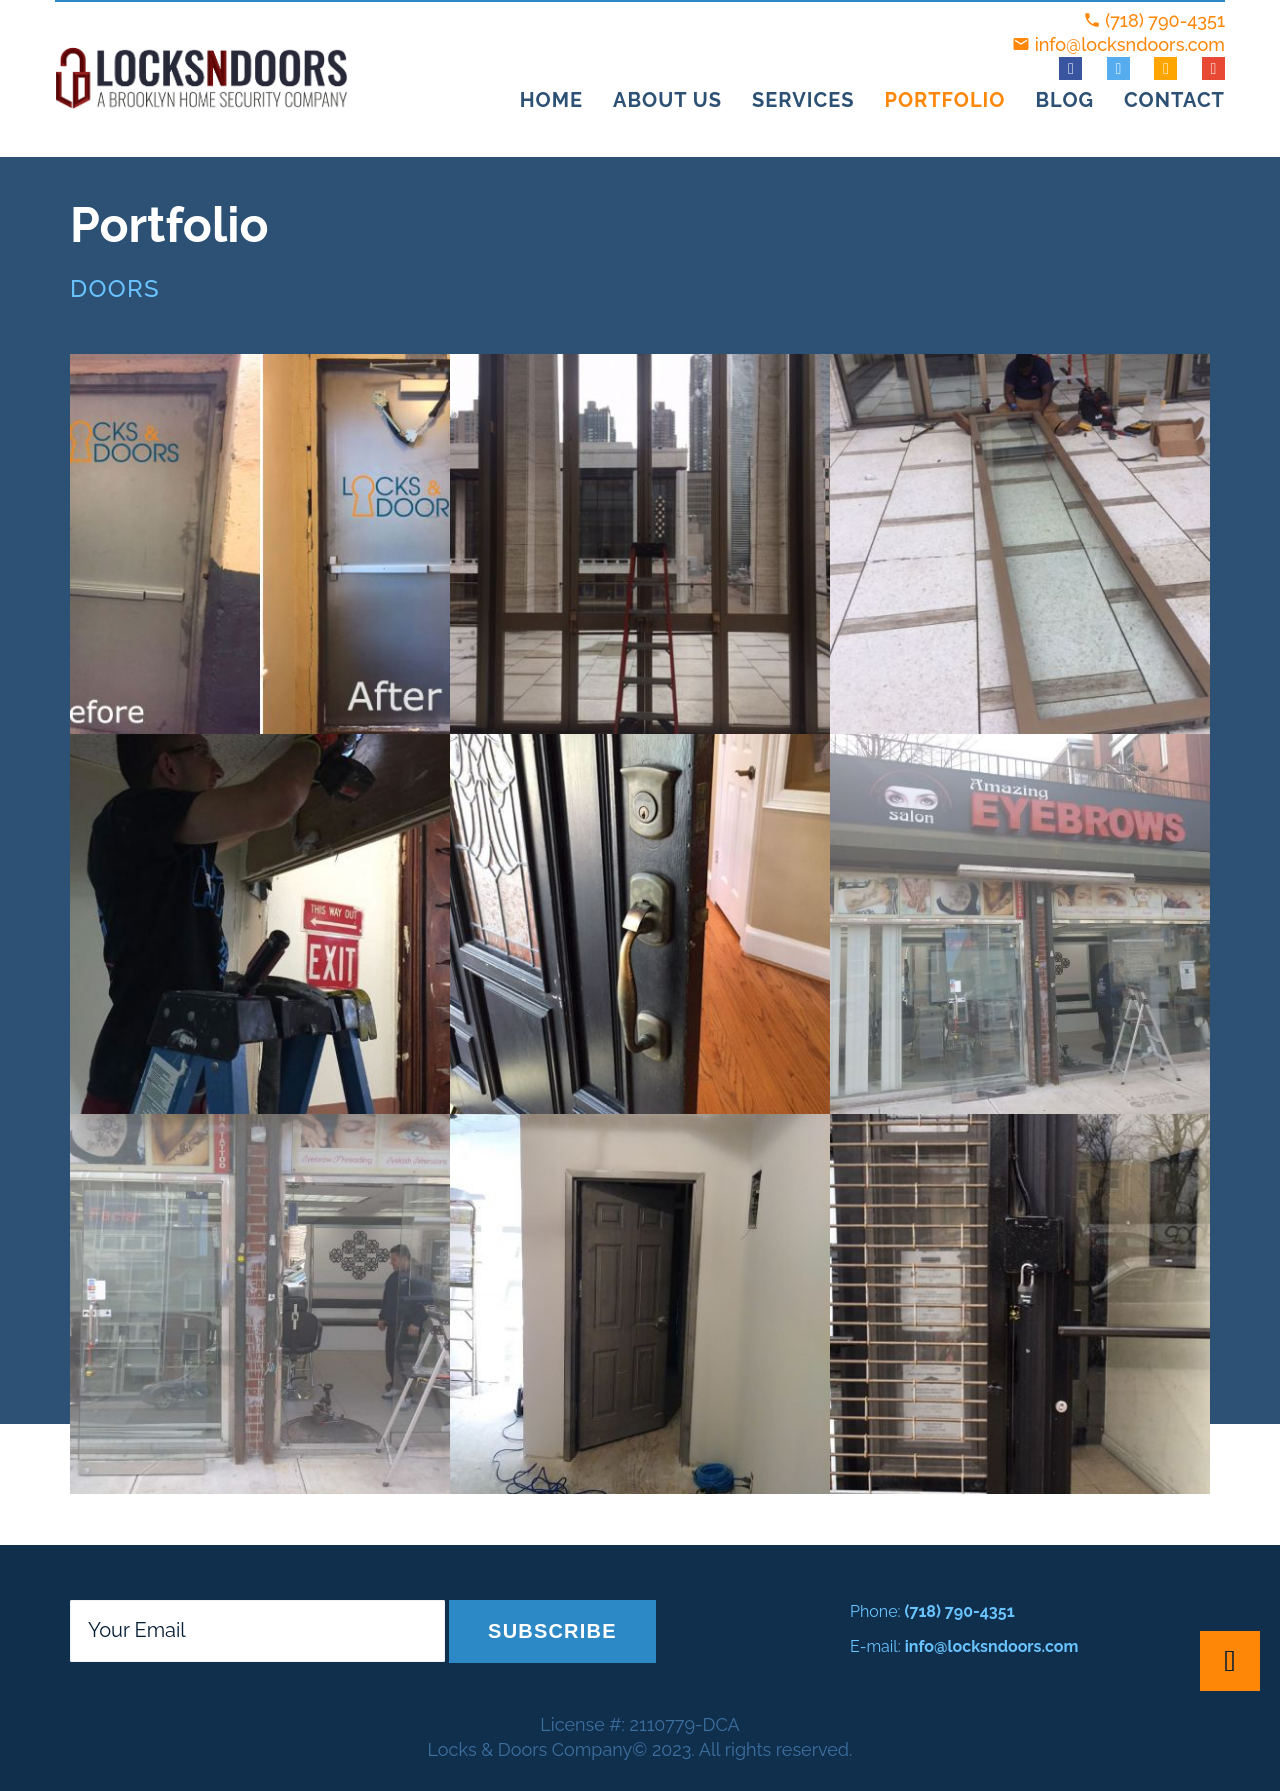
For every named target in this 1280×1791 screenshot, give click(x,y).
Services (803, 100)
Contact (1174, 100)
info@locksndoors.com (1130, 44)
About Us (667, 100)
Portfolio (944, 100)
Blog (1064, 100)
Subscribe (552, 1631)
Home (551, 100)
